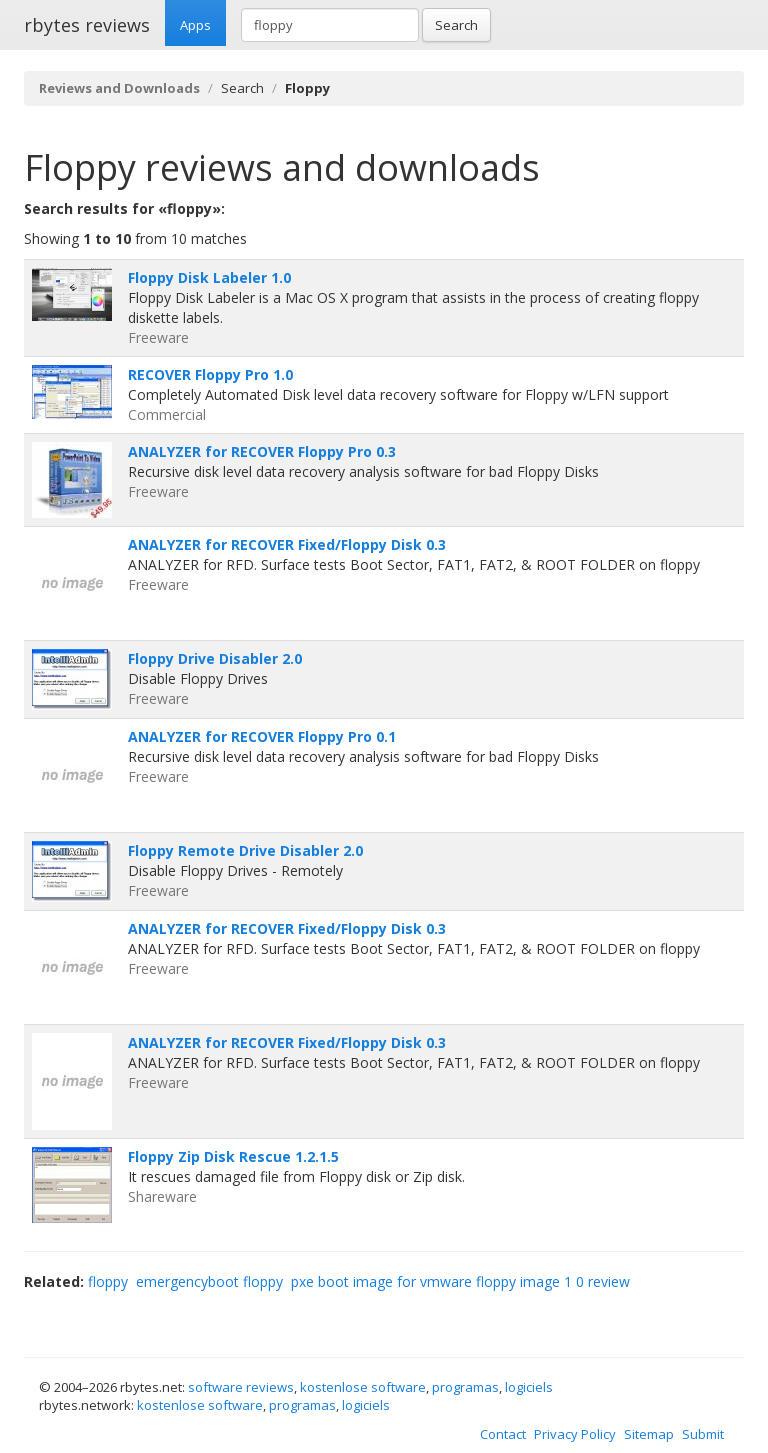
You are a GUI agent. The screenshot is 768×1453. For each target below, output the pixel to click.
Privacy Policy (575, 1434)
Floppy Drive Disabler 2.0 (215, 658)
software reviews (241, 1387)
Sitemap (649, 1434)
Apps (195, 25)
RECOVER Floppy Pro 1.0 (210, 374)
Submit (703, 1434)
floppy (108, 1281)
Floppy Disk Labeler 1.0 (209, 277)
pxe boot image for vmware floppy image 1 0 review (460, 1281)
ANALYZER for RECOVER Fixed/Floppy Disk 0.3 (287, 544)
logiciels (529, 1387)
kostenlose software (363, 1387)
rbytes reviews (87, 25)
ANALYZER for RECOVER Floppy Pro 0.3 (262, 451)
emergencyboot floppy (209, 1281)
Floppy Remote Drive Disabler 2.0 (245, 850)
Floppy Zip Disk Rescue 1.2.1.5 (233, 1156)
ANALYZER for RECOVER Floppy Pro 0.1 (262, 736)
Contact (503, 1434)
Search (456, 25)
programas (465, 1387)
